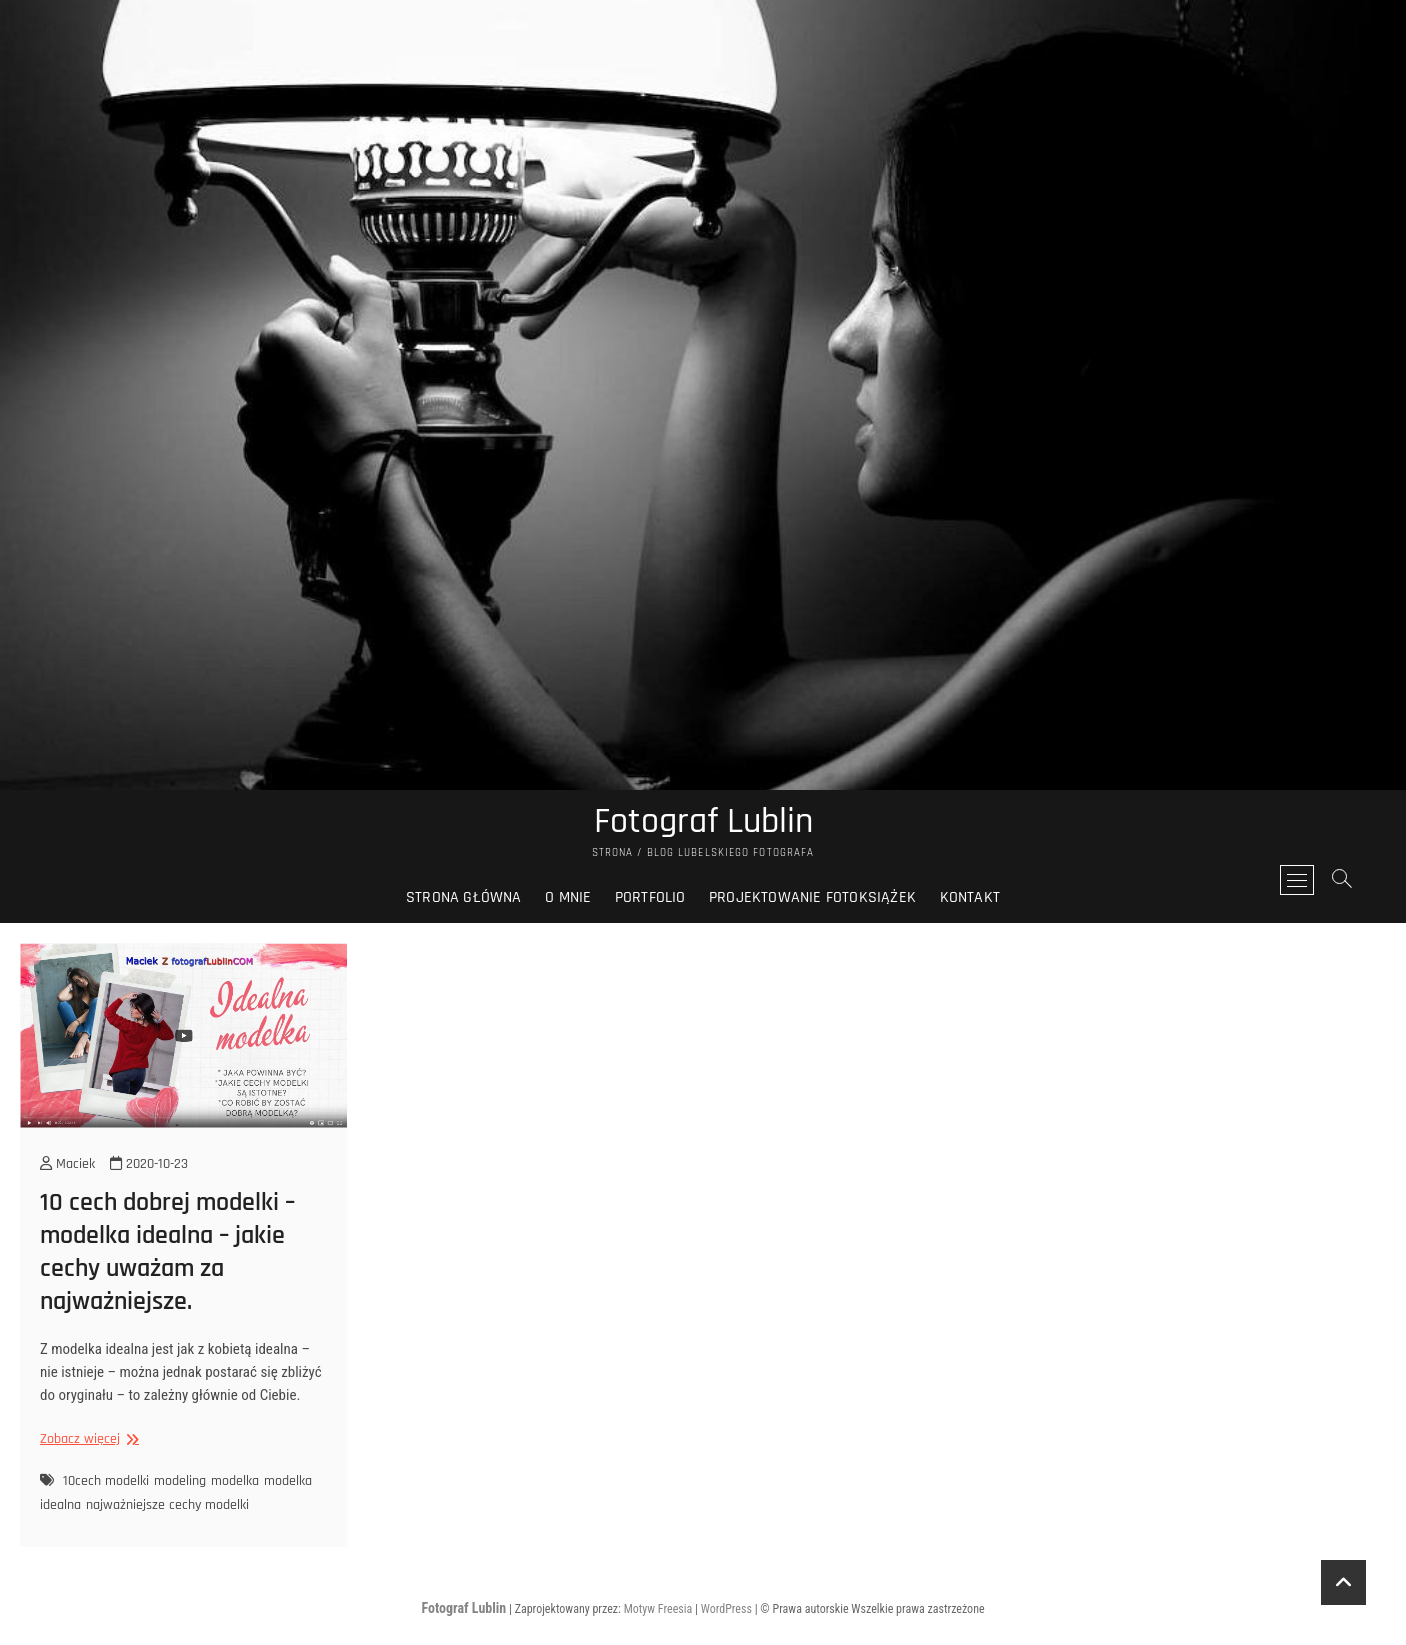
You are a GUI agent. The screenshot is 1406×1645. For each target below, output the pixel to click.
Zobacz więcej (87, 1439)
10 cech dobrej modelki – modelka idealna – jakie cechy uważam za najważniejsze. (167, 1252)
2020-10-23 (149, 1164)
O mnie (568, 897)
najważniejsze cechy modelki (167, 1505)
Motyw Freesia (658, 1609)
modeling (180, 1481)
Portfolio (650, 897)
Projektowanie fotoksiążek (812, 897)
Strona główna (464, 897)
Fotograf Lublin (703, 822)
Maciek (67, 1164)
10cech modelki (106, 1481)
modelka (235, 1481)
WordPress (726, 1609)
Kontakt (970, 897)
